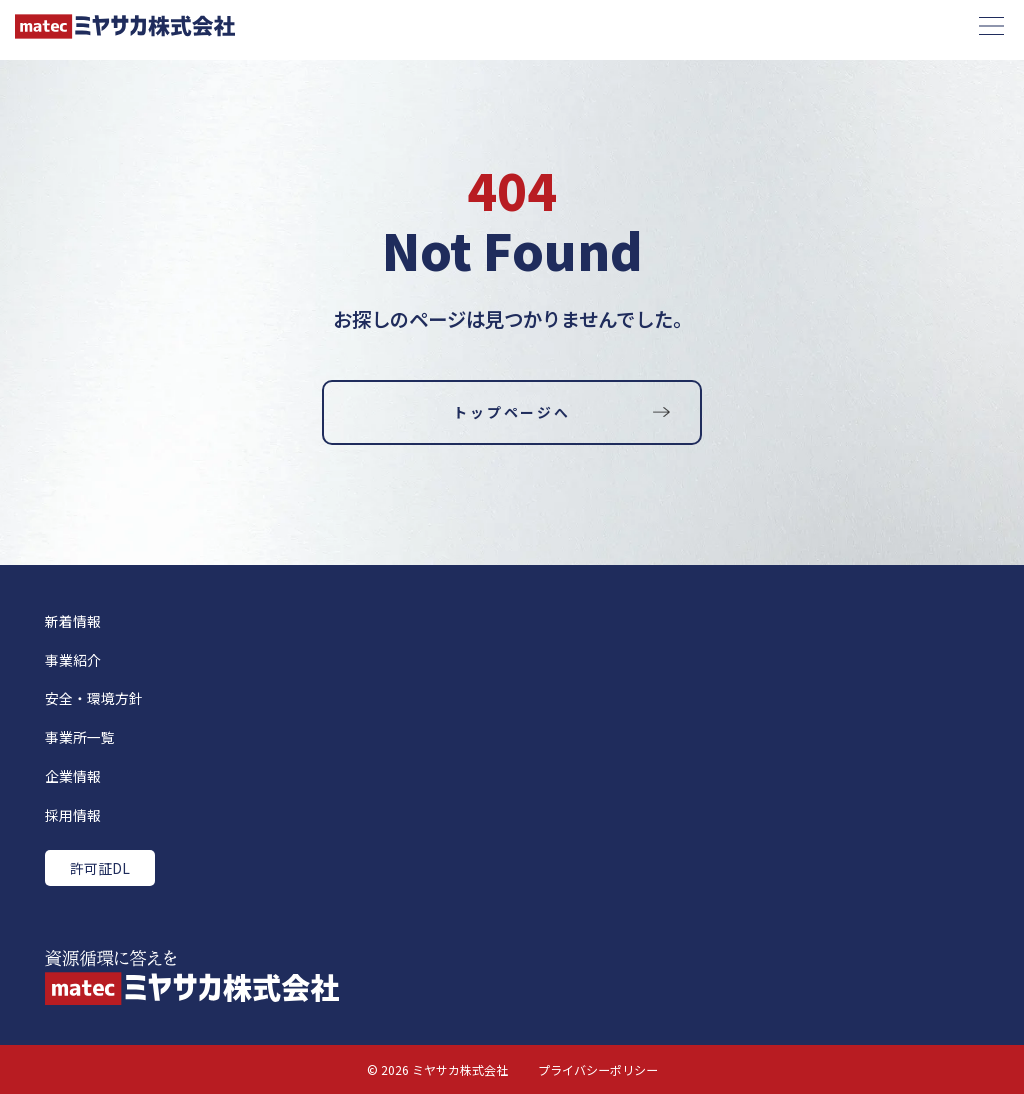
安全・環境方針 (94, 698)
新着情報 (73, 621)
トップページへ (511, 412)
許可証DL (100, 868)
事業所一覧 (80, 737)
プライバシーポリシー (598, 1069)
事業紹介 (73, 660)
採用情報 (73, 815)
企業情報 (73, 776)
